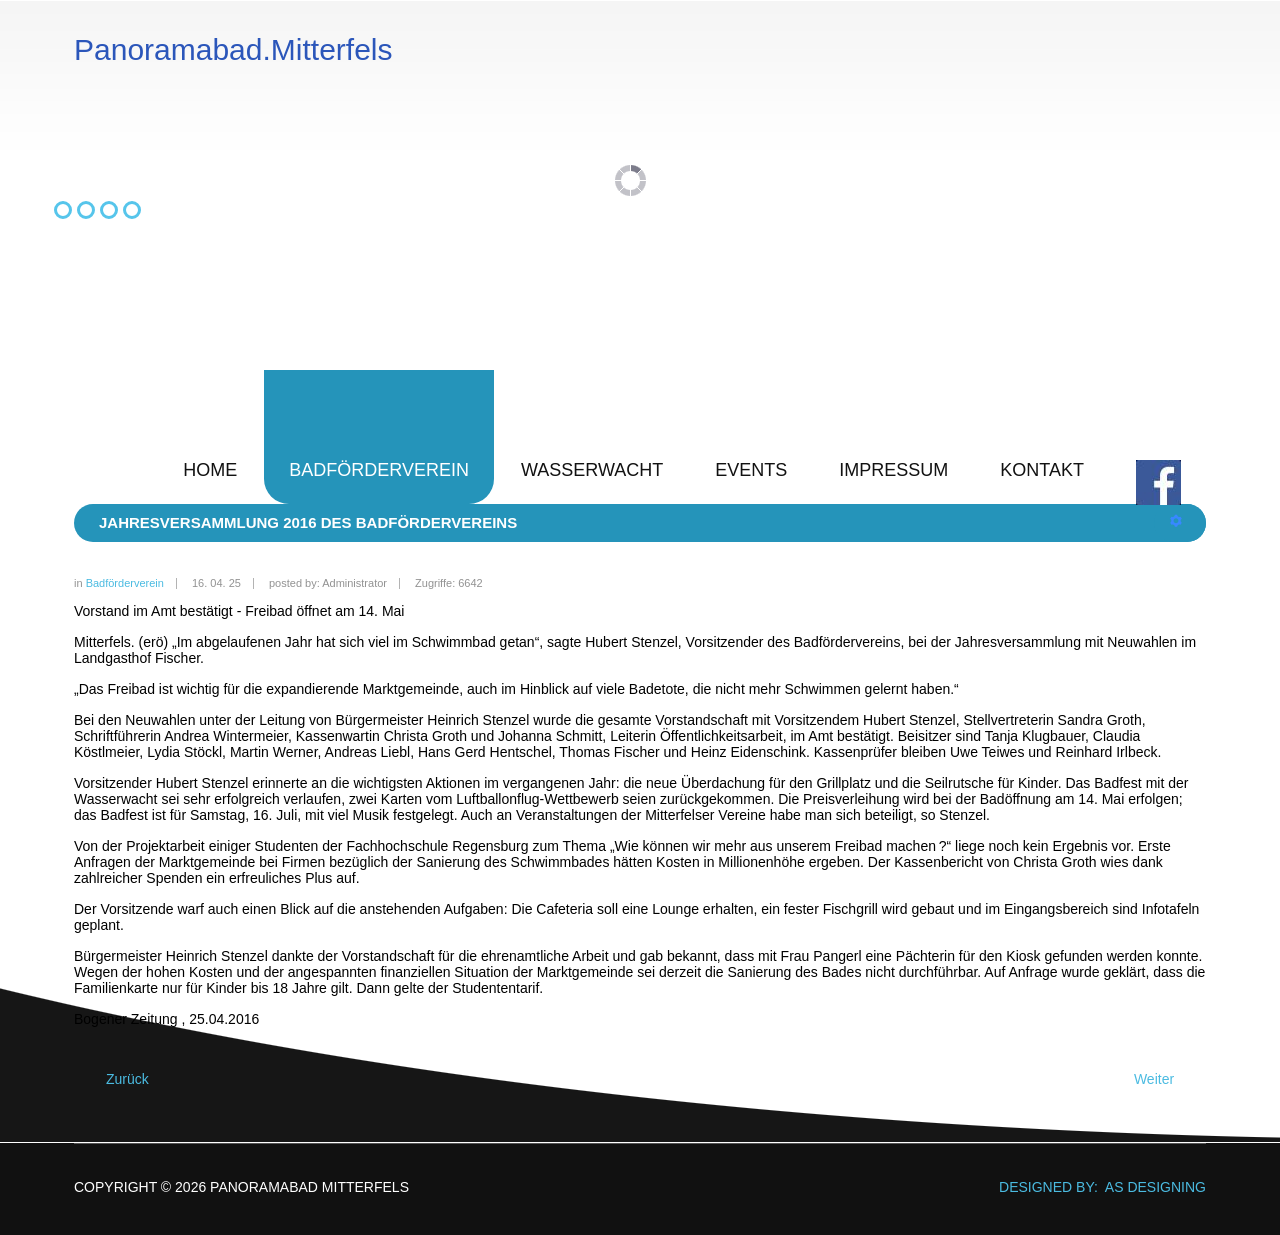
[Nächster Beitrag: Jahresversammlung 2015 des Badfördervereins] (1163, 1079)
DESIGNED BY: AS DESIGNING (1094, 1187)
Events (751, 470)
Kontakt (1042, 470)
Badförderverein (379, 470)
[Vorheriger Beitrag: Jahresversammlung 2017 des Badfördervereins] (118, 1079)
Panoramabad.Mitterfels (233, 50)
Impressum (893, 470)
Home (210, 470)
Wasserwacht (592, 470)
